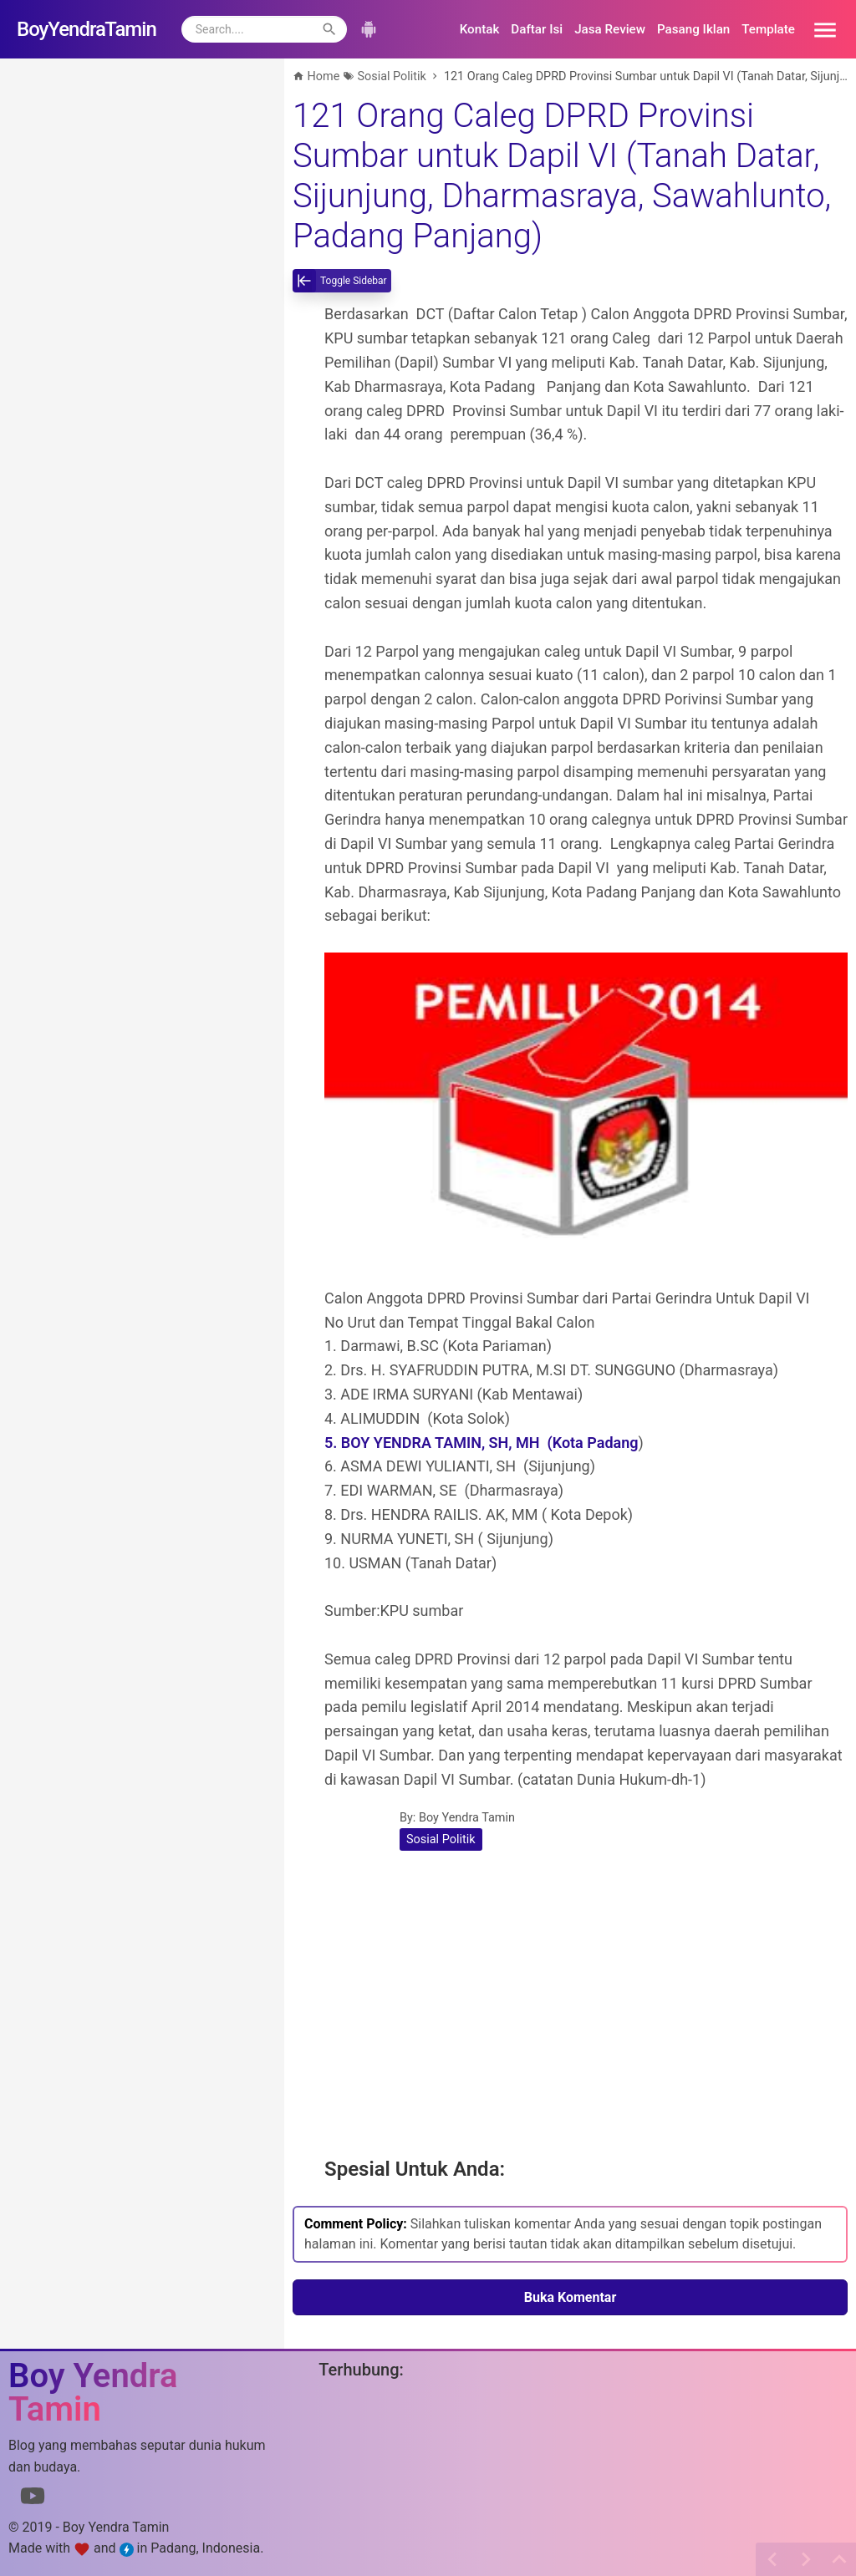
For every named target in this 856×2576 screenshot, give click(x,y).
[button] (819, 29)
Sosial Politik (441, 1839)
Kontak (480, 29)
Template (768, 29)
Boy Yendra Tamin (467, 1818)
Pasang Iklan (693, 29)
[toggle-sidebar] (342, 280)
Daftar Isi (537, 29)
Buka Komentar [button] (570, 2297)
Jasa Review (609, 29)
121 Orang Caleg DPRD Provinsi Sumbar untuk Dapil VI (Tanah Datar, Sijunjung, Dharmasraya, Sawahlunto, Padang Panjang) (562, 176)
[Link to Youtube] (32, 2499)
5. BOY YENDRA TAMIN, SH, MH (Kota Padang (481, 1442)
